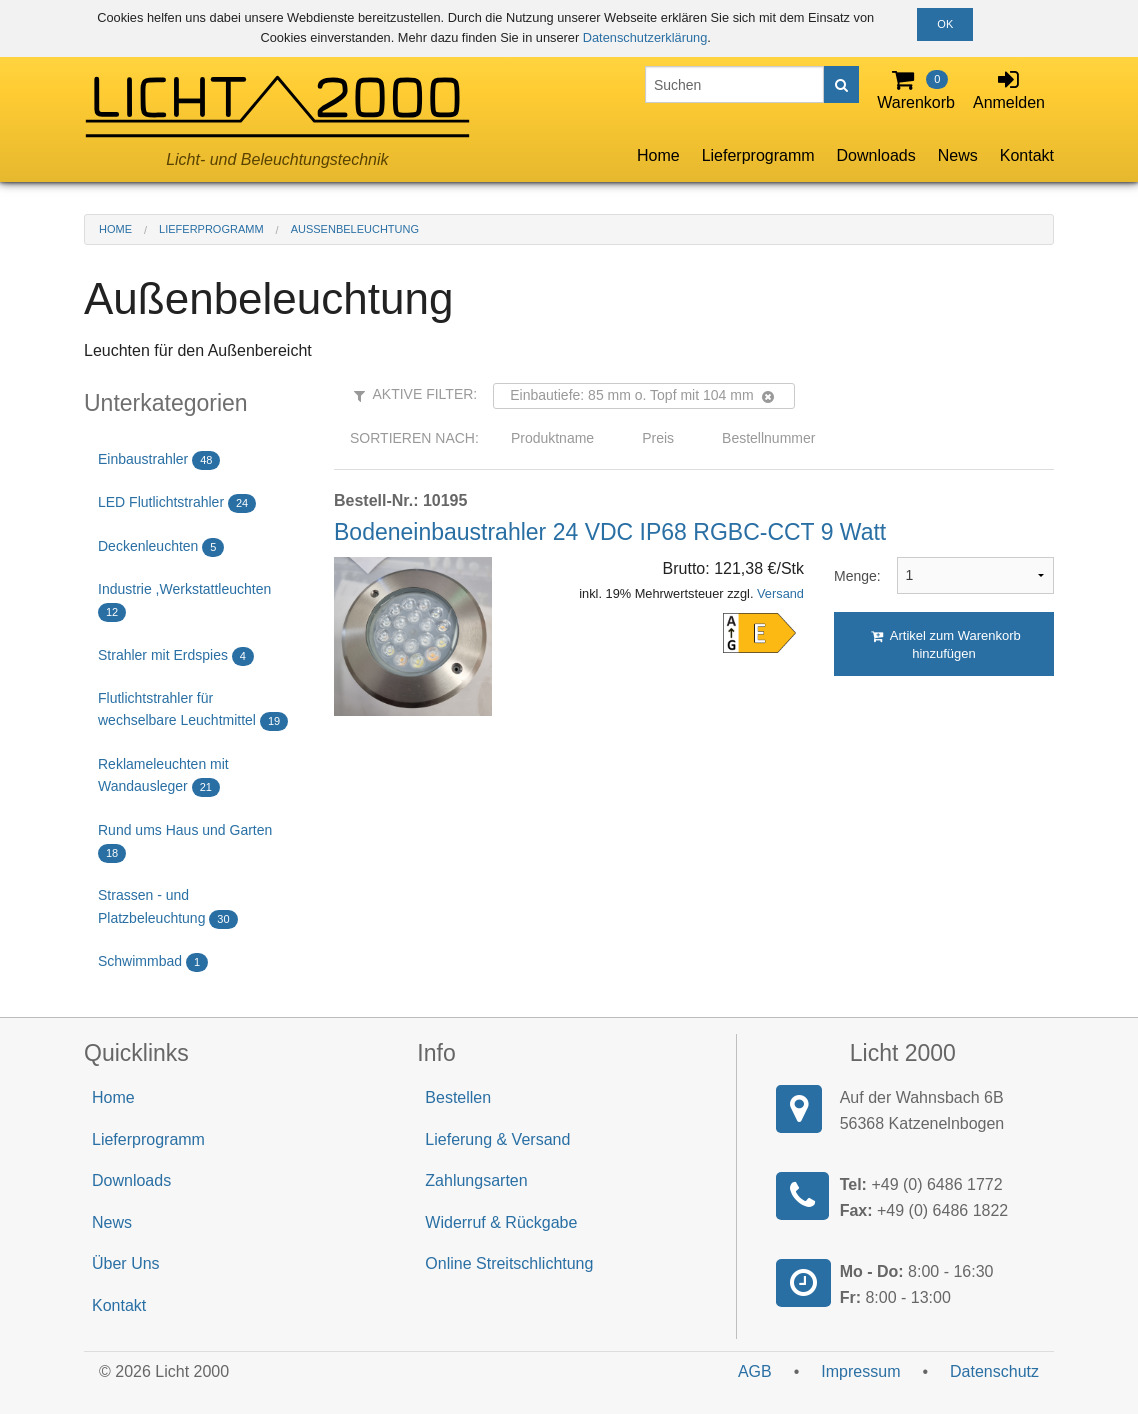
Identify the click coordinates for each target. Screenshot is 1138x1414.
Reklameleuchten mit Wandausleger (163, 776)
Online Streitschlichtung (509, 1263)
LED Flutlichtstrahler (177, 503)
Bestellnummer (768, 438)
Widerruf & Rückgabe (501, 1222)
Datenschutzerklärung (645, 37)
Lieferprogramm (758, 155)
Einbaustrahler (159, 460)
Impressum (860, 1371)
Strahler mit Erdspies (176, 656)
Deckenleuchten (161, 547)
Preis (658, 438)
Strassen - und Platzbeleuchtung (168, 907)
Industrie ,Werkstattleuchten (184, 601)
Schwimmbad (153, 962)
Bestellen (458, 1097)
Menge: (850, 576)
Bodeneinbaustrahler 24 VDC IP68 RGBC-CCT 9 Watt (610, 532)
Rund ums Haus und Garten (185, 842)
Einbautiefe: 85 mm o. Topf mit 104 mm (641, 395)
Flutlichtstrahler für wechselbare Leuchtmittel (193, 710)
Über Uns (126, 1263)
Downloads (876, 155)
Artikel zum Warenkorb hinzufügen (946, 644)
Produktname (552, 438)
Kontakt (1027, 155)
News (958, 155)
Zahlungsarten (476, 1180)
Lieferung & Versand (497, 1139)
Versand (780, 593)
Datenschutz (994, 1371)
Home (658, 155)
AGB (755, 1371)
